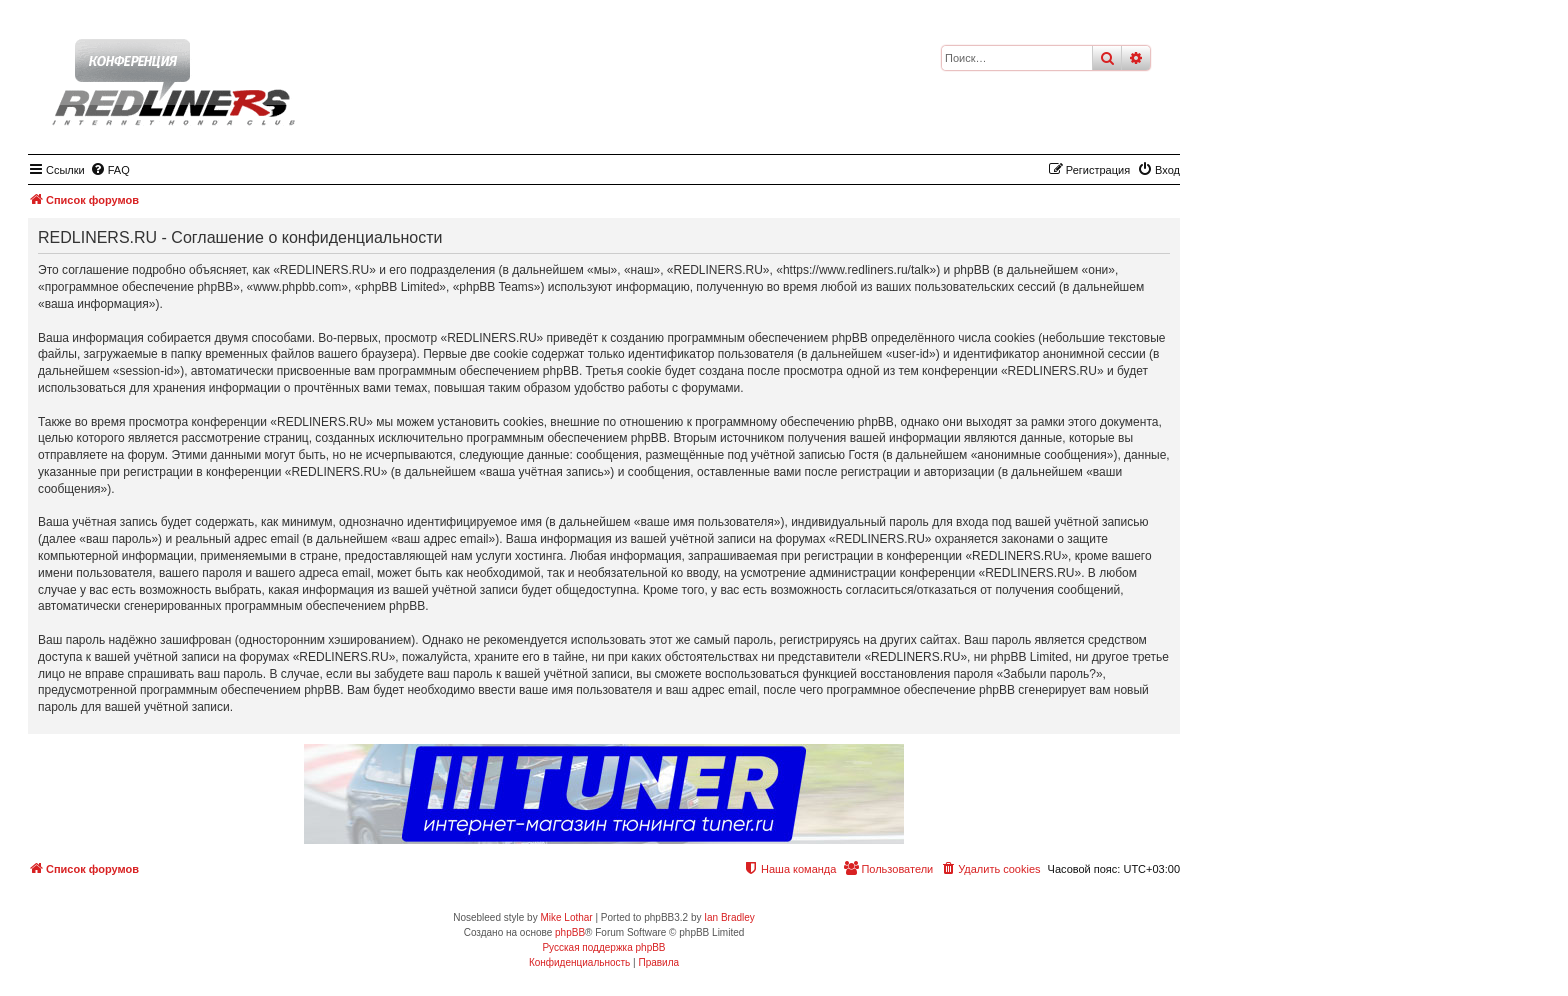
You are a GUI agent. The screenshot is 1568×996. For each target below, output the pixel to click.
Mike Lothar (566, 917)
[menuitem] (110, 170)
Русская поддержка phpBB (603, 947)
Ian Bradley (729, 917)
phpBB (570, 932)
